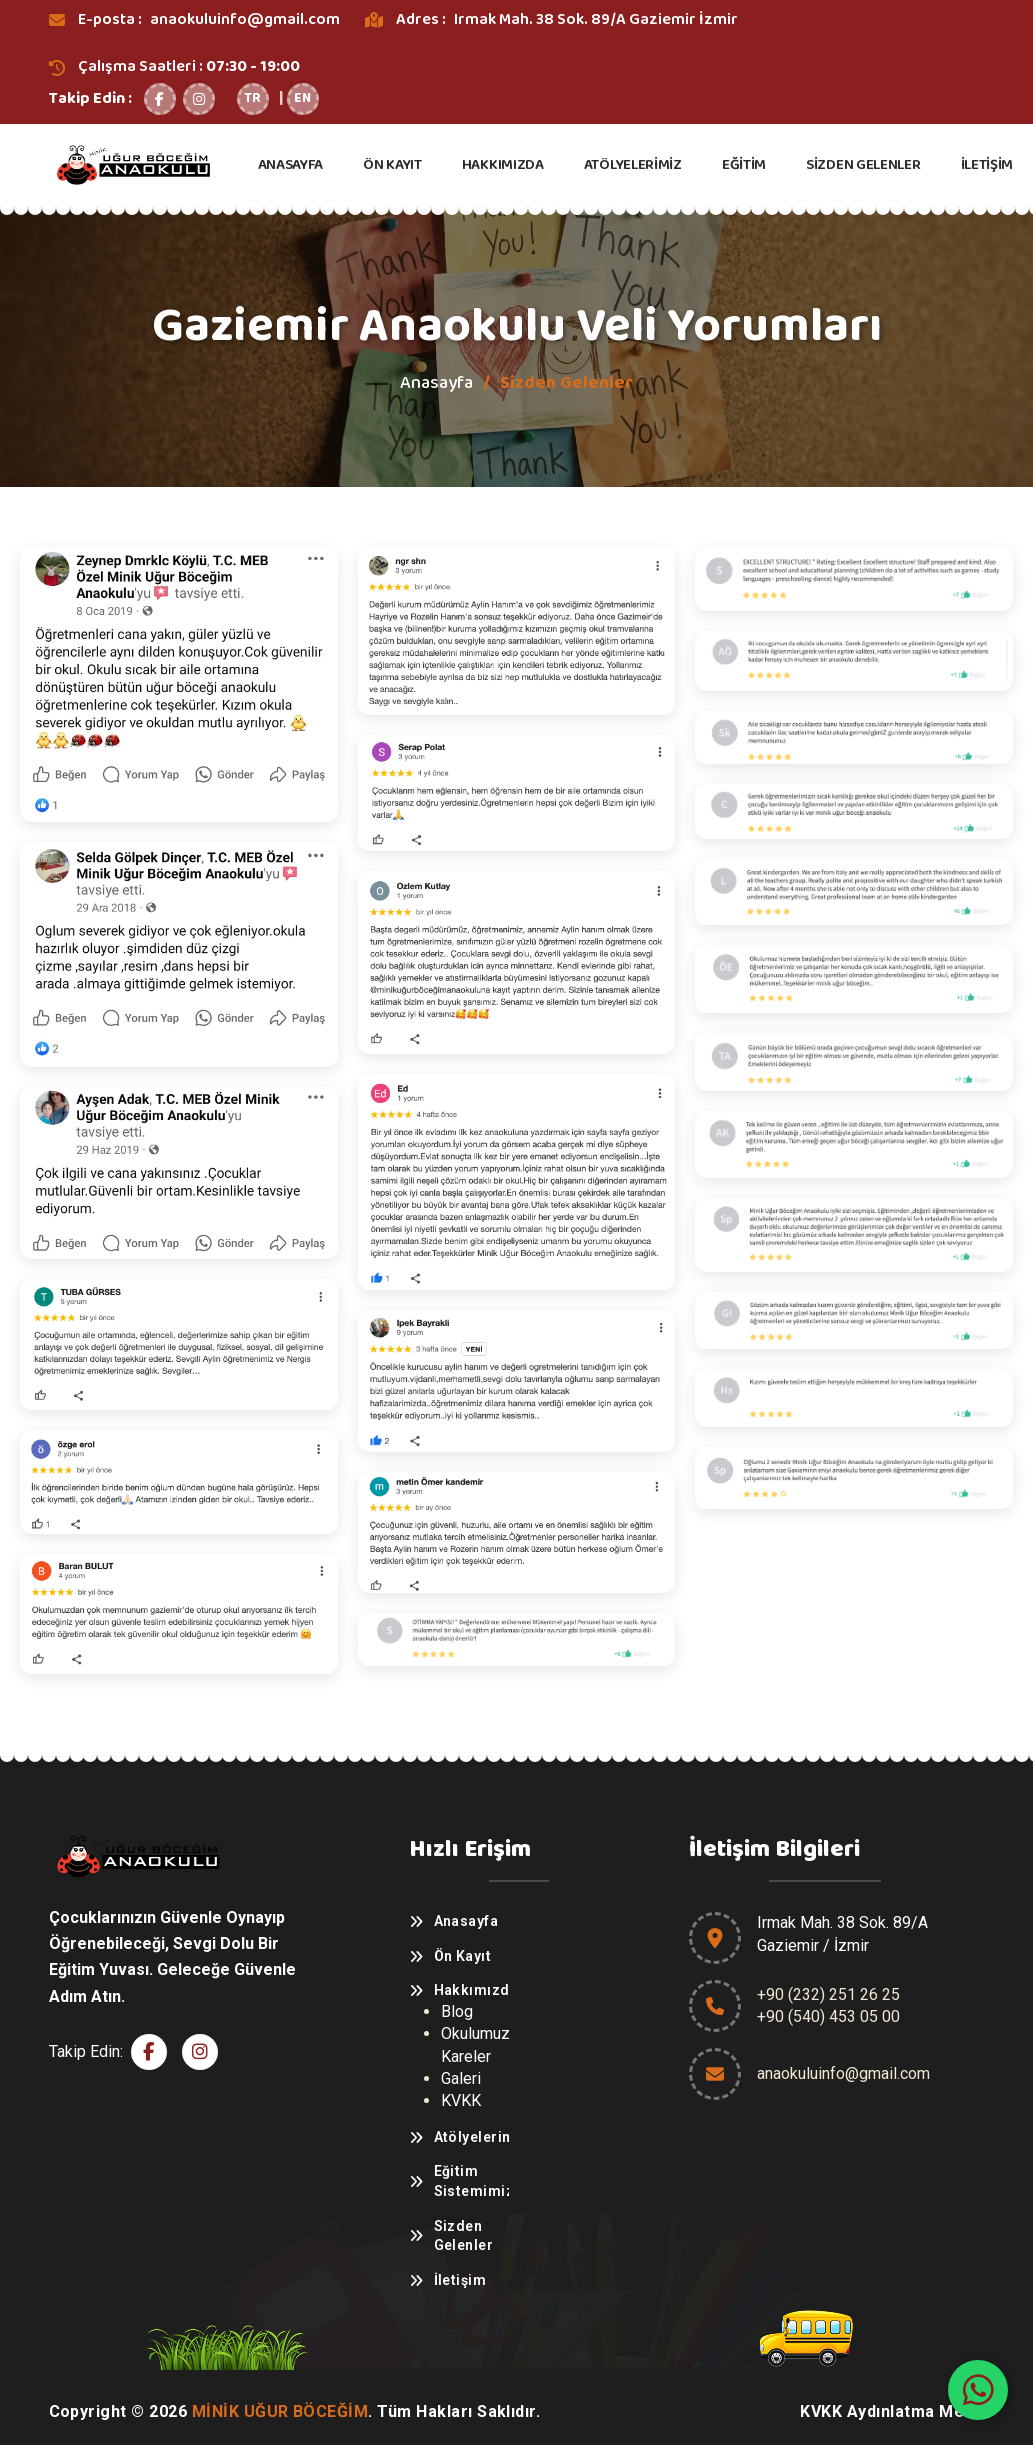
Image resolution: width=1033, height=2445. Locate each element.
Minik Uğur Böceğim (280, 2411)
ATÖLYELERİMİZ (633, 165)
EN (302, 98)
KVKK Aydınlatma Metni (892, 2411)
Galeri (461, 2078)
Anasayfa (436, 383)
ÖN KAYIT (392, 165)
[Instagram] (199, 99)
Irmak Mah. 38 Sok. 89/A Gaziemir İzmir (596, 19)
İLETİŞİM (987, 165)
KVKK (461, 2100)
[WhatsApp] (978, 2390)
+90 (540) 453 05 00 (828, 2016)
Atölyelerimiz (471, 2137)
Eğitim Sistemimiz (471, 2181)
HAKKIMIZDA (503, 165)
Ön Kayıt (463, 1956)
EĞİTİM (744, 165)
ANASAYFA (291, 165)
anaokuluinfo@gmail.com (245, 19)
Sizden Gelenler (464, 2236)
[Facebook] (160, 99)
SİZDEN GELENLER (863, 165)
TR (252, 98)
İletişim (460, 2280)
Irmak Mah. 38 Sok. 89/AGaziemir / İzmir (842, 1933)
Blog (457, 2011)
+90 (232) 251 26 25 (828, 1994)
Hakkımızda (471, 1990)
